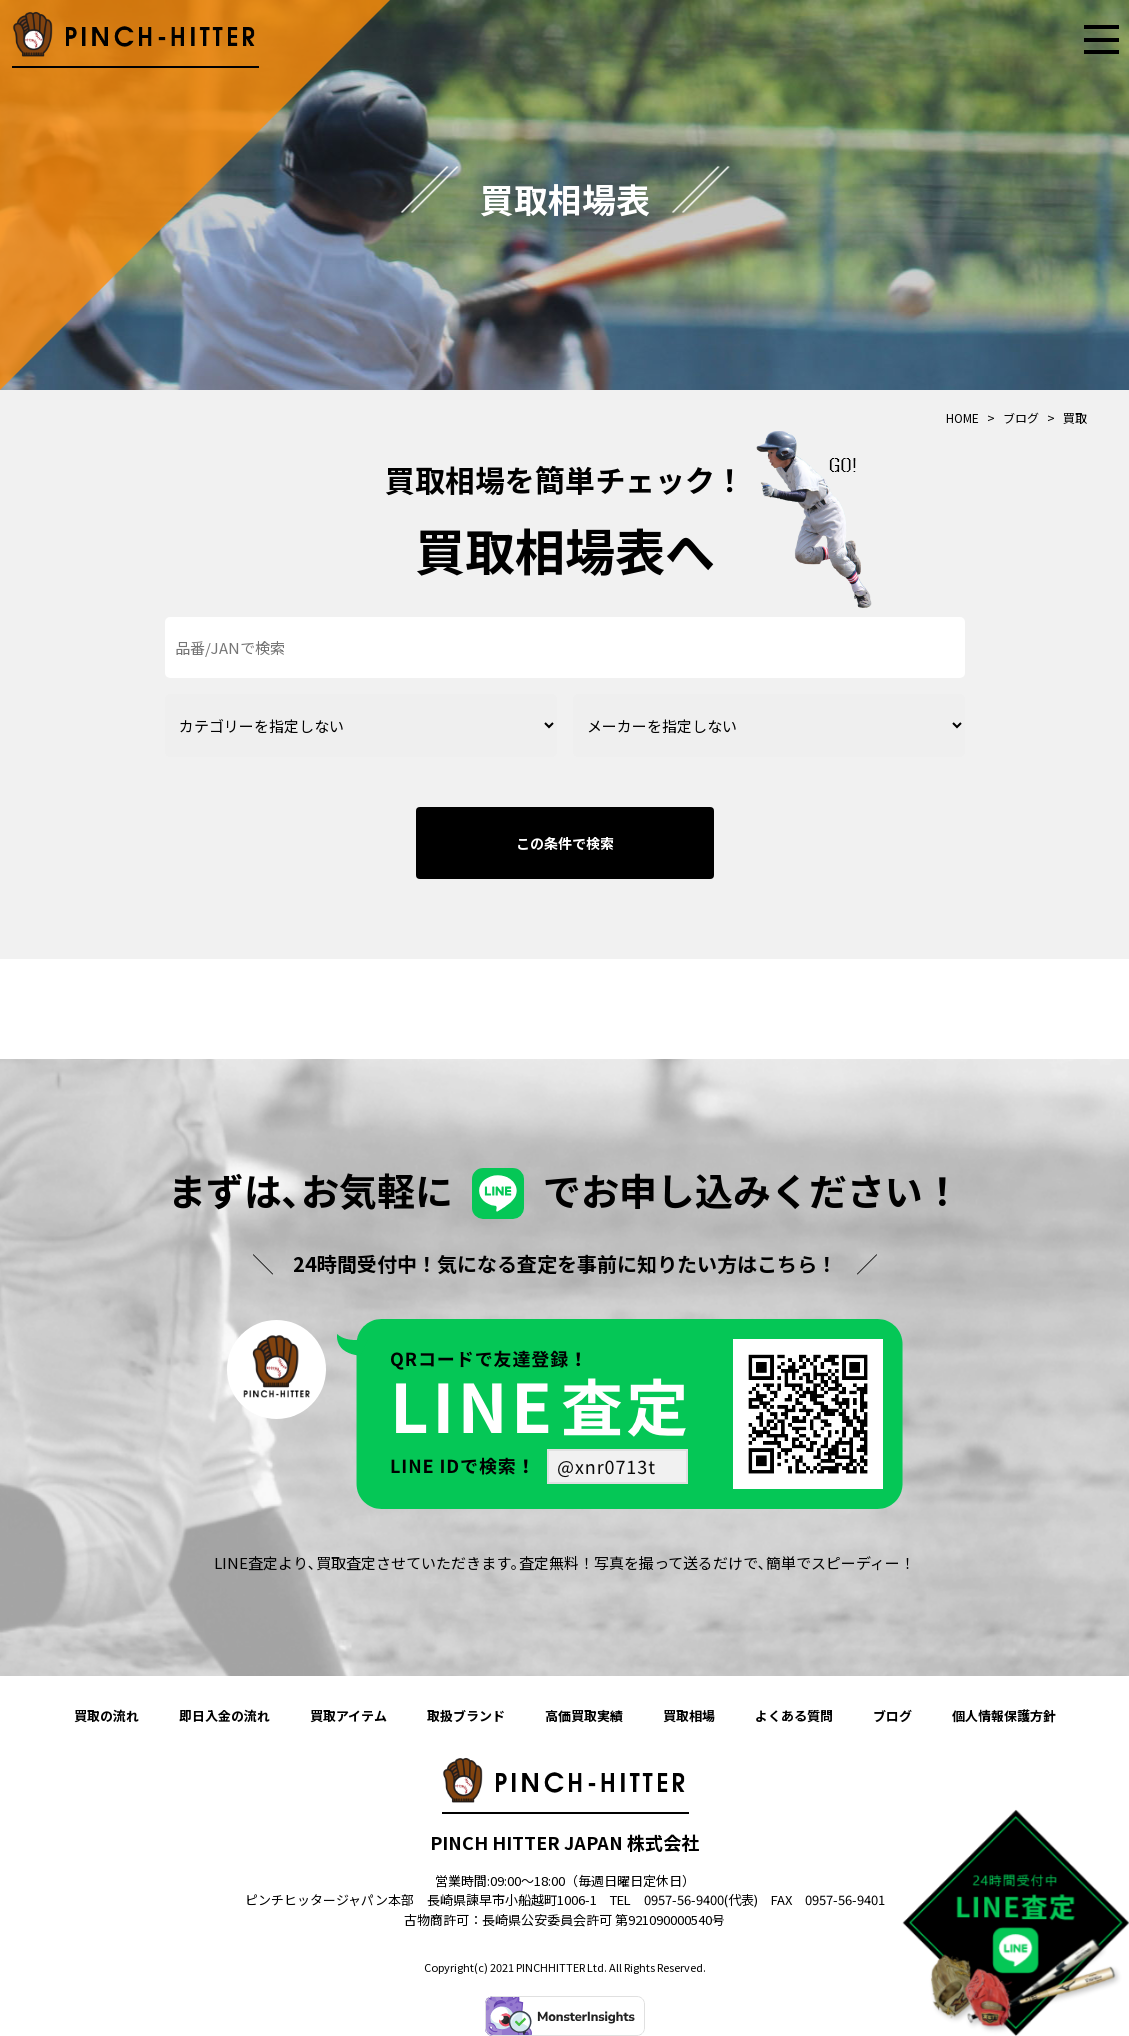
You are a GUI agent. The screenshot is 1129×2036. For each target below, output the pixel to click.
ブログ (892, 1715)
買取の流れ (106, 1715)
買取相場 (689, 1715)
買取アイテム (348, 1715)
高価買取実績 (584, 1715)
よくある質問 (794, 1715)
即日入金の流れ (224, 1715)
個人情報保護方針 (1004, 1715)
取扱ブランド (466, 1715)
